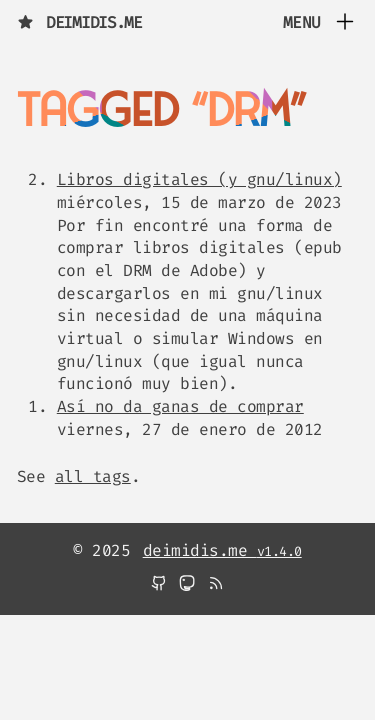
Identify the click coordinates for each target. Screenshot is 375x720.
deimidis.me (79, 22)
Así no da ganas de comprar (180, 406)
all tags (93, 476)
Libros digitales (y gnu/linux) (199, 179)
